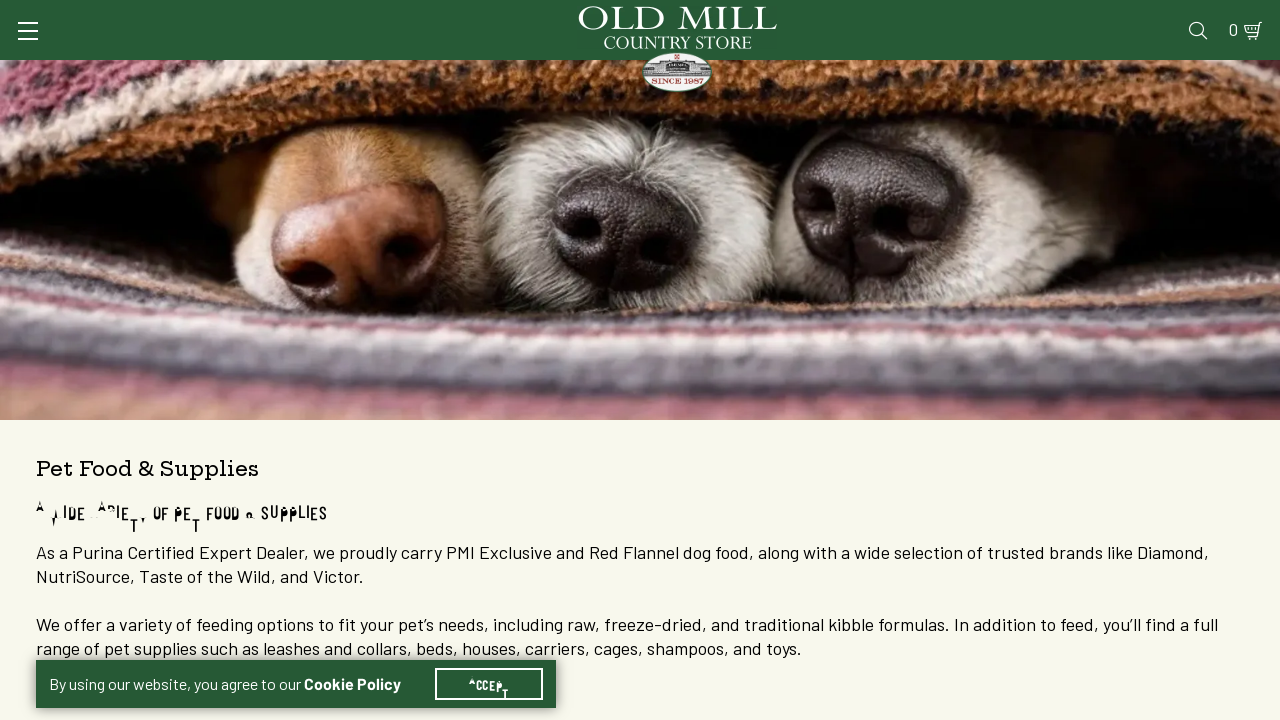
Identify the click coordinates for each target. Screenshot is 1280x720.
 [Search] (1220, 75)
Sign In (287, 16)
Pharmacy (916, 16)
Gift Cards (1012, 16)
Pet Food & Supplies (759, 75)
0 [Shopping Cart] (1210, 16)
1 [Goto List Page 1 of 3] (824, 701)
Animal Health (335, 75)
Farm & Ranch (1120, 75)
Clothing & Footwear (953, 75)
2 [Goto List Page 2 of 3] (854, 701)
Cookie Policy (364, 660)
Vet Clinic (821, 16)
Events (1100, 16)
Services (728, 16)
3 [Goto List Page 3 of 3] (884, 701)
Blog (1165, 16)
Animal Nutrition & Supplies (535, 75)
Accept (501, 660)
